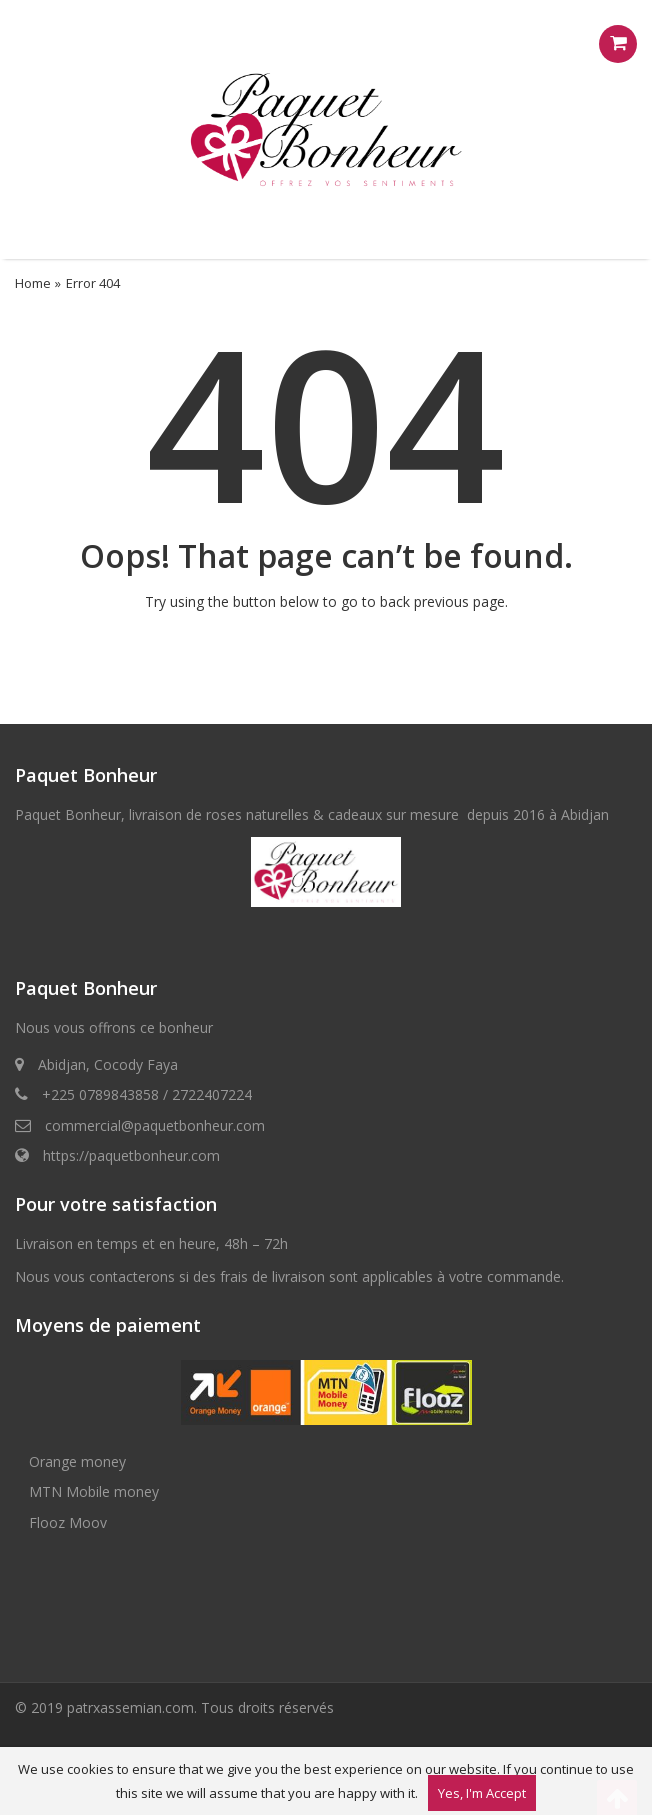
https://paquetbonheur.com (131, 1155)
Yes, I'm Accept (482, 1793)
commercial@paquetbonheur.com (155, 1125)
